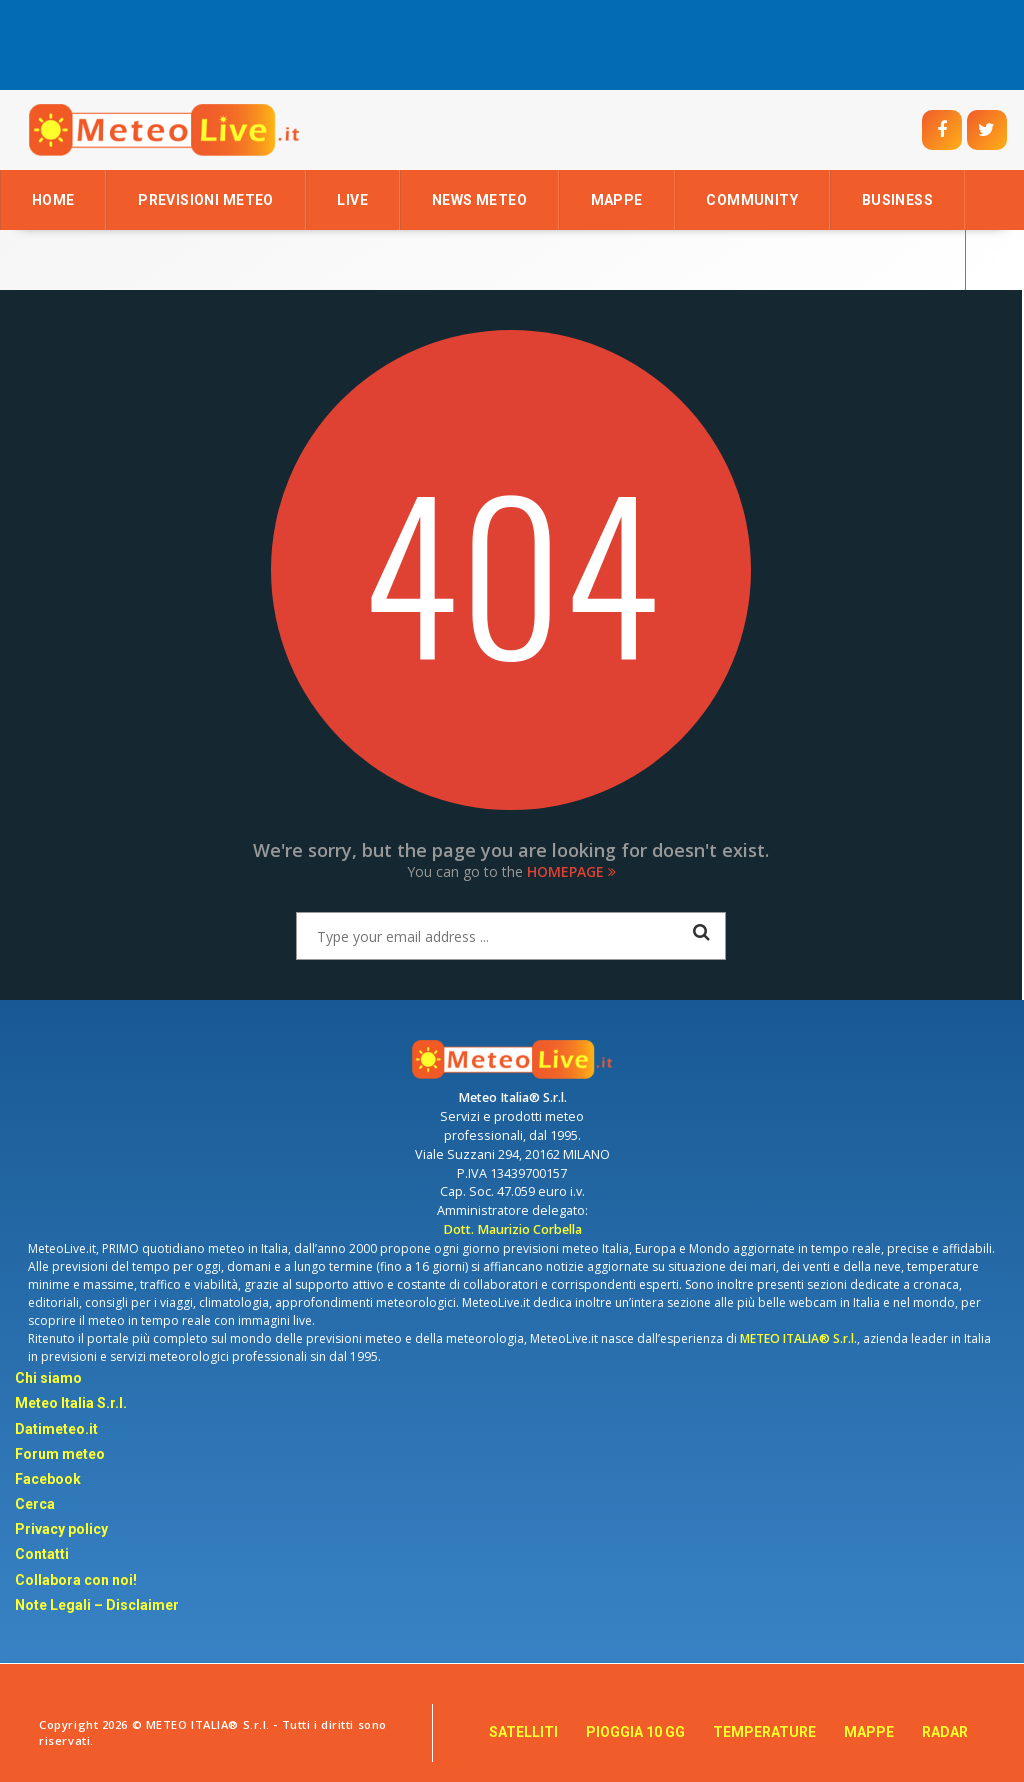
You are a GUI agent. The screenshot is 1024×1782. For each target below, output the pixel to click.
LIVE (352, 200)
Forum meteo (60, 1454)
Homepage (571, 871)
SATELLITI (523, 1732)
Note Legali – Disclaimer (97, 1605)
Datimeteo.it (56, 1429)
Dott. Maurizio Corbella (512, 1229)
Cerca (35, 1504)
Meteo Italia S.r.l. (71, 1403)
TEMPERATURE (764, 1732)
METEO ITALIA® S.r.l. (798, 1338)
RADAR (945, 1732)
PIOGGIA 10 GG (635, 1732)
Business (897, 200)
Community (752, 200)
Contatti (42, 1554)
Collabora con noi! (76, 1580)
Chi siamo (48, 1378)
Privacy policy (61, 1529)
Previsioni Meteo (206, 200)
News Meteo (479, 200)
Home (53, 200)
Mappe (617, 200)
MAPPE (869, 1732)
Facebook (48, 1479)
